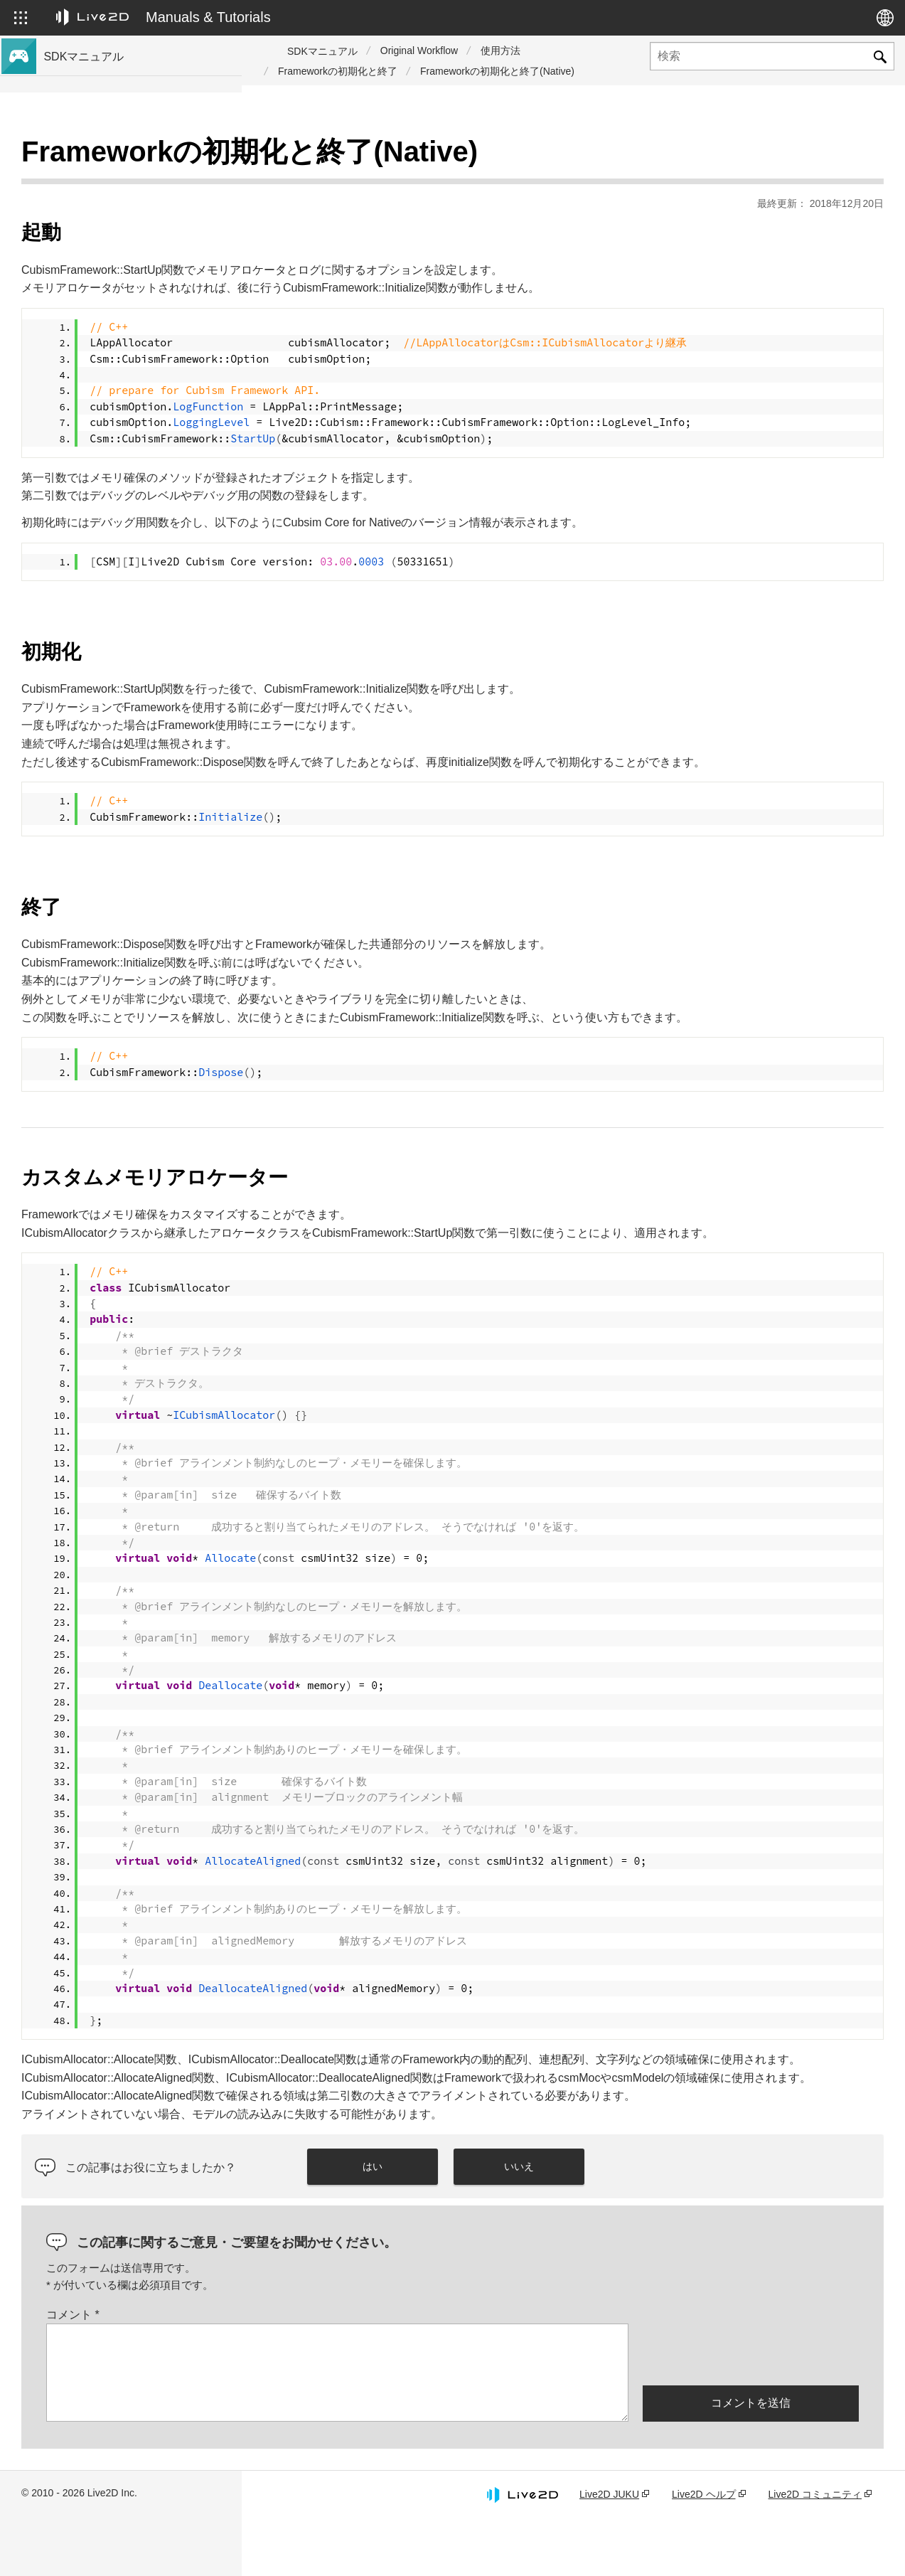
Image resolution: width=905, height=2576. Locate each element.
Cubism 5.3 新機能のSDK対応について (133, 179)
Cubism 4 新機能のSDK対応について (129, 224)
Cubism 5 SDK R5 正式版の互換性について (138, 278)
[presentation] (751, 2409)
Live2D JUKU (609, 2549)
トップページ (77, 156)
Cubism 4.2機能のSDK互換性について (132, 368)
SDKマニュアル (322, 51)
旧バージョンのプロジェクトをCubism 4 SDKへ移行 (137, 436)
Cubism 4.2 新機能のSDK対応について (133, 247)
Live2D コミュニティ (815, 2549)
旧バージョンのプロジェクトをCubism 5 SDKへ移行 (137, 398)
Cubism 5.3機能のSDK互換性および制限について (137, 315)
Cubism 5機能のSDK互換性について (128, 345)
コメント (314, 2370)
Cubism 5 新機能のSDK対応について (129, 202)
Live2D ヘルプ (703, 2549)
